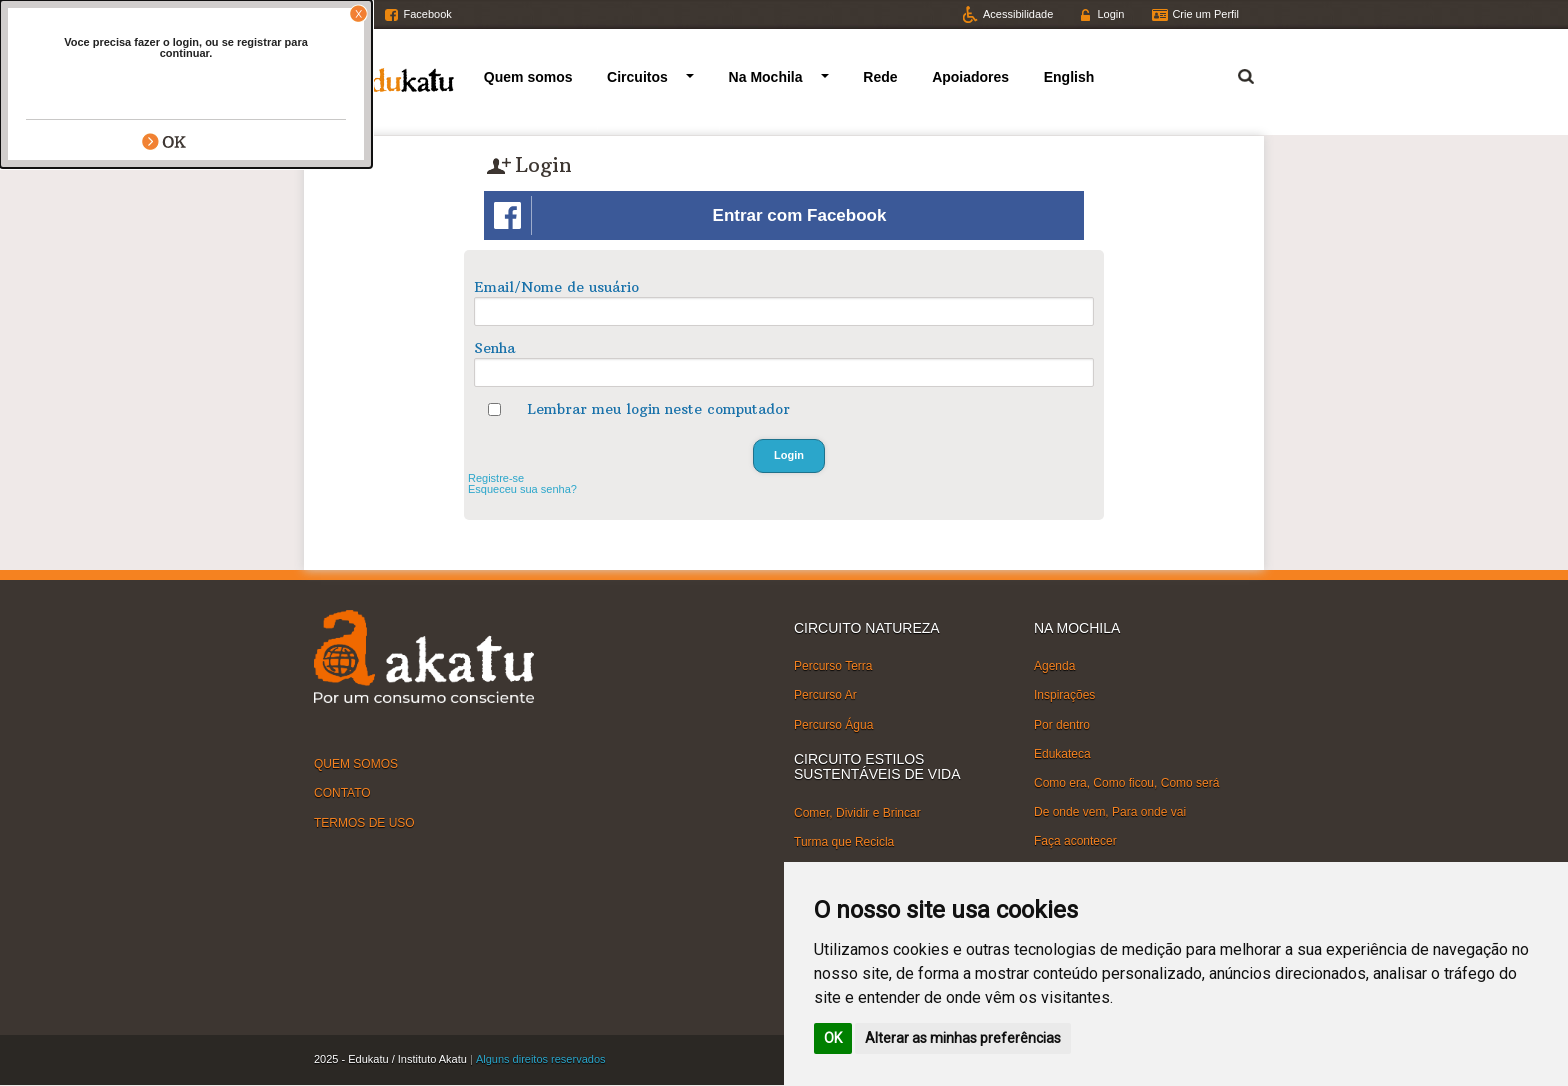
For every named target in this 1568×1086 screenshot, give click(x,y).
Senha (494, 348)
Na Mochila (766, 77)
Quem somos (528, 77)
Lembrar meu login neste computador (658, 409)
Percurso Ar (825, 695)
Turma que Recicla (844, 842)
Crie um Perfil (1205, 14)
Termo (1234, 73)
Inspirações (1064, 695)
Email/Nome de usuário (556, 287)
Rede (880, 77)
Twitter (348, 14)
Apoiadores (970, 77)
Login (1110, 14)
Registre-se (496, 478)
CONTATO (342, 793)
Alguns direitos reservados (541, 1059)
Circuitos (637, 77)
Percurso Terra (833, 666)
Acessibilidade (1018, 14)
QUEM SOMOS (356, 764)
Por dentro (1062, 724)
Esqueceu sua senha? (522, 489)
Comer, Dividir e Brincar (857, 812)
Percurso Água (833, 724)
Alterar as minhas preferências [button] (963, 1038)
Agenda (1054, 666)
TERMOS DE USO (364, 822)
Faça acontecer (1075, 841)
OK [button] (833, 1038)
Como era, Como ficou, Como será (1126, 783)
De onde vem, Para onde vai (1110, 812)
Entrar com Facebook (690, 215)
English (1069, 77)
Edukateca (1062, 754)
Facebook (427, 14)
